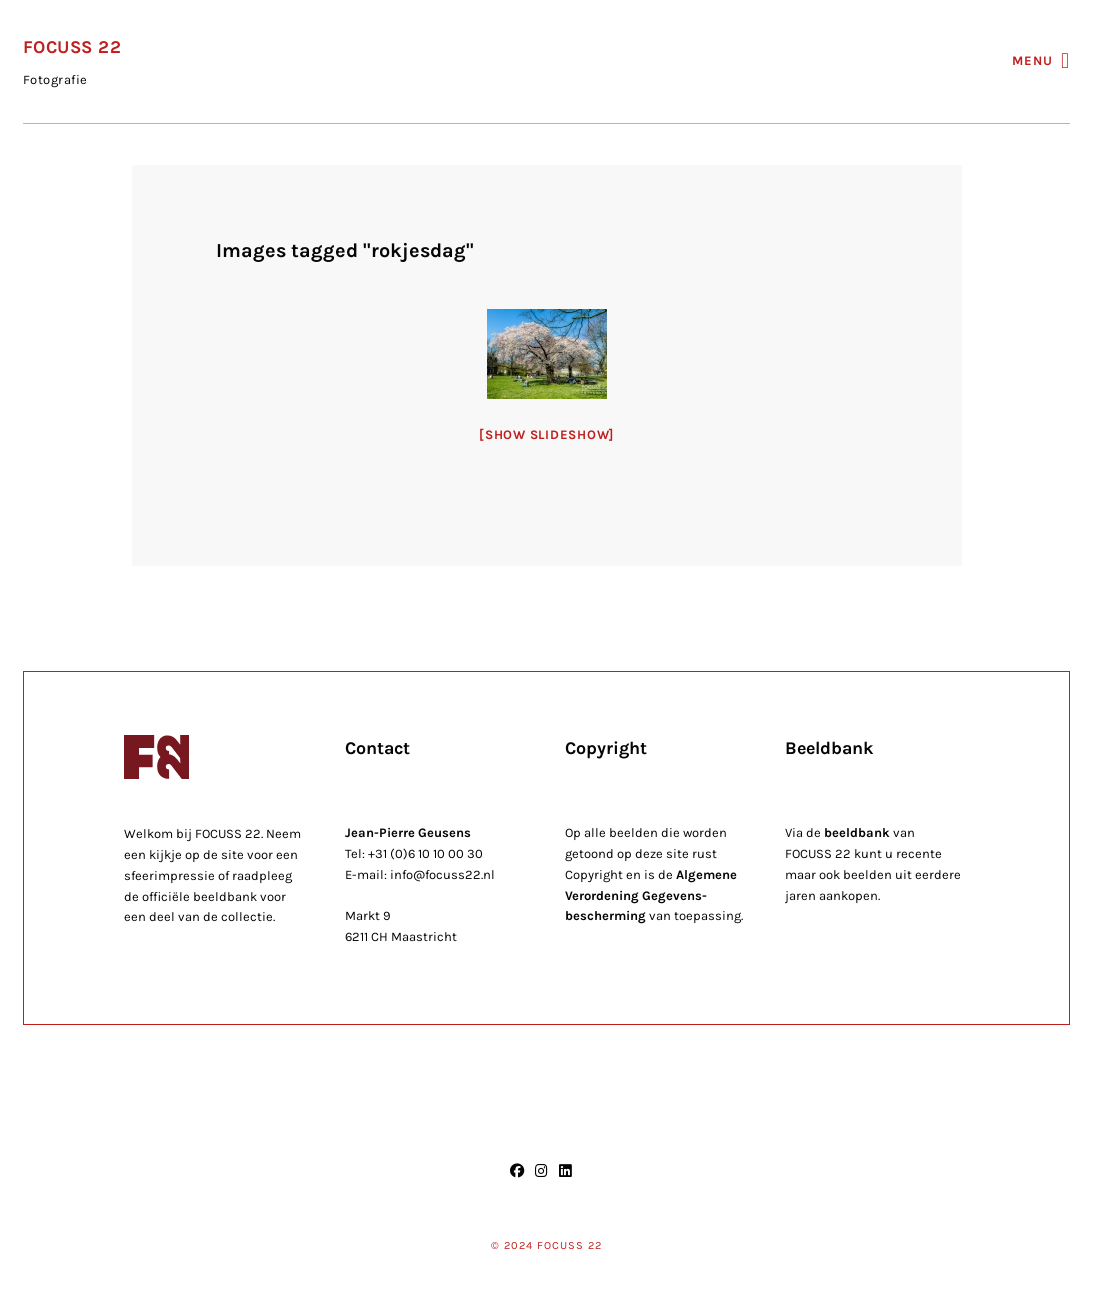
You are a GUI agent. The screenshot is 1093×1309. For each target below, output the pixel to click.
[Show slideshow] (546, 434)
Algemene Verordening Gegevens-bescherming (651, 895)
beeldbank (857, 832)
